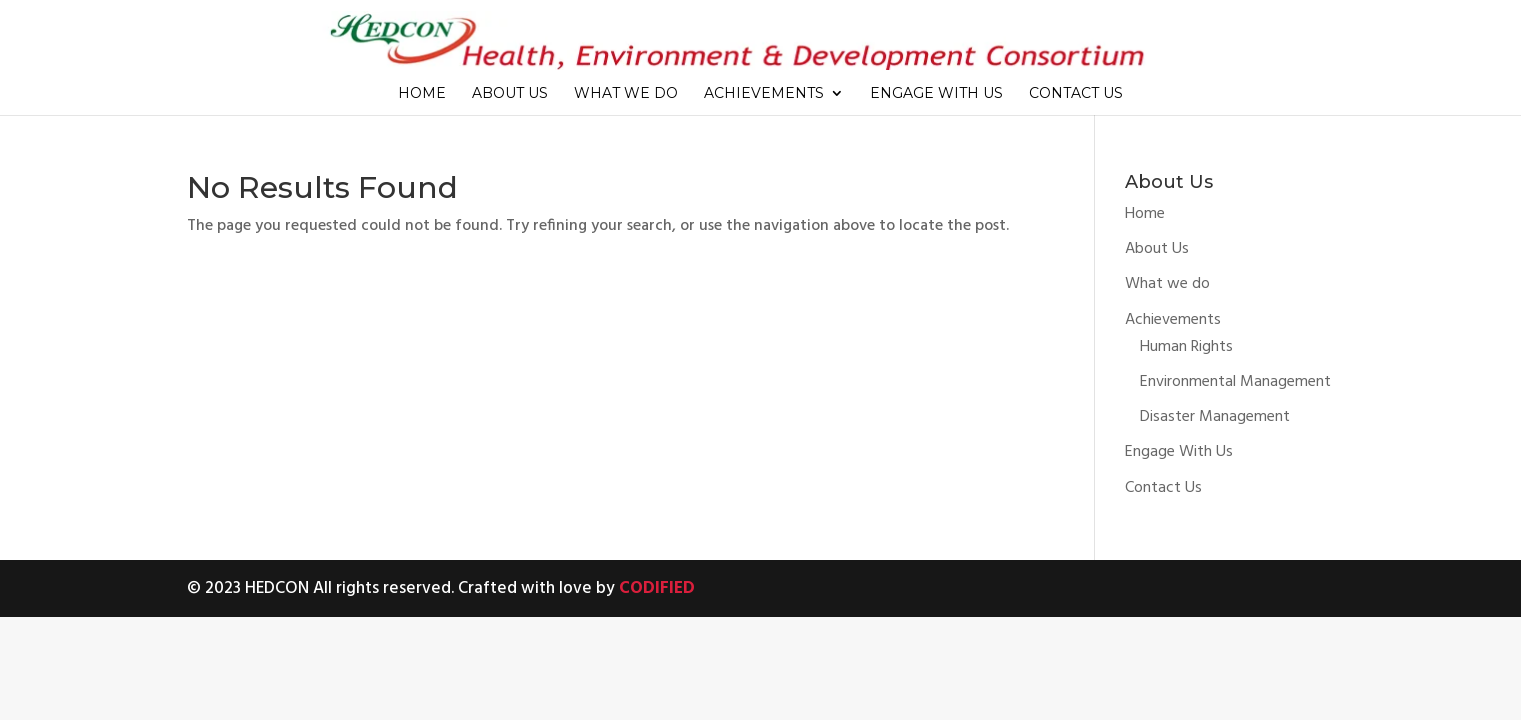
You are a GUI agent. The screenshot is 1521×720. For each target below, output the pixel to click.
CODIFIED (657, 588)
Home (422, 94)
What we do (626, 94)
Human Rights (1186, 347)
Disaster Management (1215, 417)
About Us (510, 94)
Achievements (764, 94)
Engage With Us (936, 94)
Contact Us (1076, 94)
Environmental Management (1235, 382)
